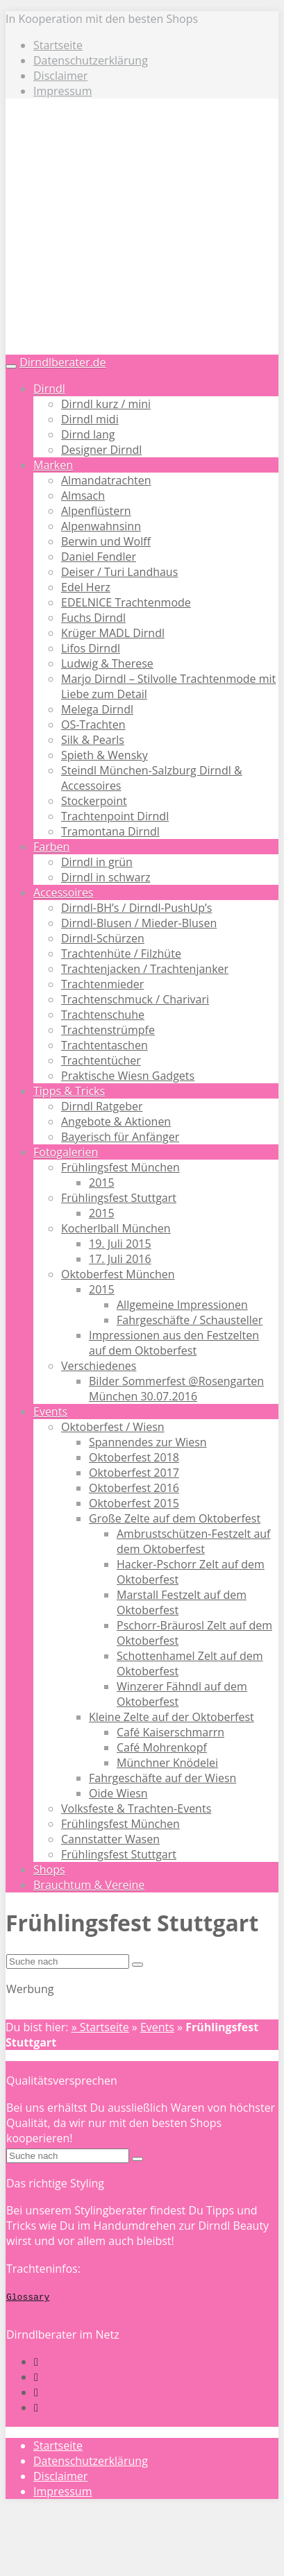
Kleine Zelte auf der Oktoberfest (171, 1717)
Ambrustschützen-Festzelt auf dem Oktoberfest (194, 1541)
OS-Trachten (93, 724)
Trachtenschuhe (102, 1014)
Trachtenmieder (102, 984)
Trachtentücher (101, 1060)
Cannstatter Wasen (110, 1839)
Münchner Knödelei (167, 1762)
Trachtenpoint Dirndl (115, 816)
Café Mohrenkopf (162, 1747)
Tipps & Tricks (69, 1091)
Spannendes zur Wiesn (148, 1442)
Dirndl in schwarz (105, 877)
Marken (53, 465)
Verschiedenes (98, 1365)
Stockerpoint (94, 800)
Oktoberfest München (118, 1274)
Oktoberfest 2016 (134, 1487)
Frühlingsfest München (120, 1167)
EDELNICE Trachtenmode (126, 602)
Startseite (58, 45)
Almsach (83, 495)
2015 (102, 1182)
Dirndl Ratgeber (101, 1106)
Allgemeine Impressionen (182, 1304)
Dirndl (49, 388)
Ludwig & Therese (107, 663)
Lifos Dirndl (90, 648)
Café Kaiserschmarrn (170, 1732)
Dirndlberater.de (62, 362)
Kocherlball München (116, 1228)
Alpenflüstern (96, 510)
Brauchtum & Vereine (88, 1884)
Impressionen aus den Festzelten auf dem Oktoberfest (174, 1343)
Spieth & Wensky (104, 755)
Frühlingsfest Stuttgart (118, 1197)
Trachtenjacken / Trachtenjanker (144, 968)
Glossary (27, 2296)
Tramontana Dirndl (110, 831)
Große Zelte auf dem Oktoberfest (174, 1518)
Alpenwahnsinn (101, 526)
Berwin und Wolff (106, 541)
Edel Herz (85, 587)
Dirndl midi (90, 419)
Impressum (62, 91)
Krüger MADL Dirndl (113, 633)
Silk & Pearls (92, 739)
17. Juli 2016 (120, 1258)
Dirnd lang (88, 434)
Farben (51, 846)
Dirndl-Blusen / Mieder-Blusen (139, 923)
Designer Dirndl (101, 449)
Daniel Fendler (98, 556)
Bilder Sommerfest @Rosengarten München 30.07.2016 (176, 1388)
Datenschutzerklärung (90, 60)
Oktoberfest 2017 (134, 1472)
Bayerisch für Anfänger (120, 1136)
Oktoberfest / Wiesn (113, 1426)
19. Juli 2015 (120, 1243)
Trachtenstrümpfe (108, 1029)
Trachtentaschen (104, 1045)
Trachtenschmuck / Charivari (135, 999)
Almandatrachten (106, 480)
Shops (49, 1869)
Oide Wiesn (118, 1793)
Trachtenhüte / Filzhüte (121, 953)
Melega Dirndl (97, 709)
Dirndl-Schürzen (102, 938)
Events (50, 1411)
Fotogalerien (65, 1152)
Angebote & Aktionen (116, 1121)
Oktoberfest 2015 (134, 1503)
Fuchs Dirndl (93, 617)
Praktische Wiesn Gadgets (127, 1075)
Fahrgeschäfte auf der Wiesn (162, 1778)
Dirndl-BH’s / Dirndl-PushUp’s (136, 907)
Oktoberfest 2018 (134, 1457)
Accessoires (63, 892)
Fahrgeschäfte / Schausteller (189, 1320)
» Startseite (100, 2027)
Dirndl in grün (97, 862)
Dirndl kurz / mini (106, 404)
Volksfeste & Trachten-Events (136, 1808)
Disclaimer (60, 75)
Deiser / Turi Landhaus (119, 571)
